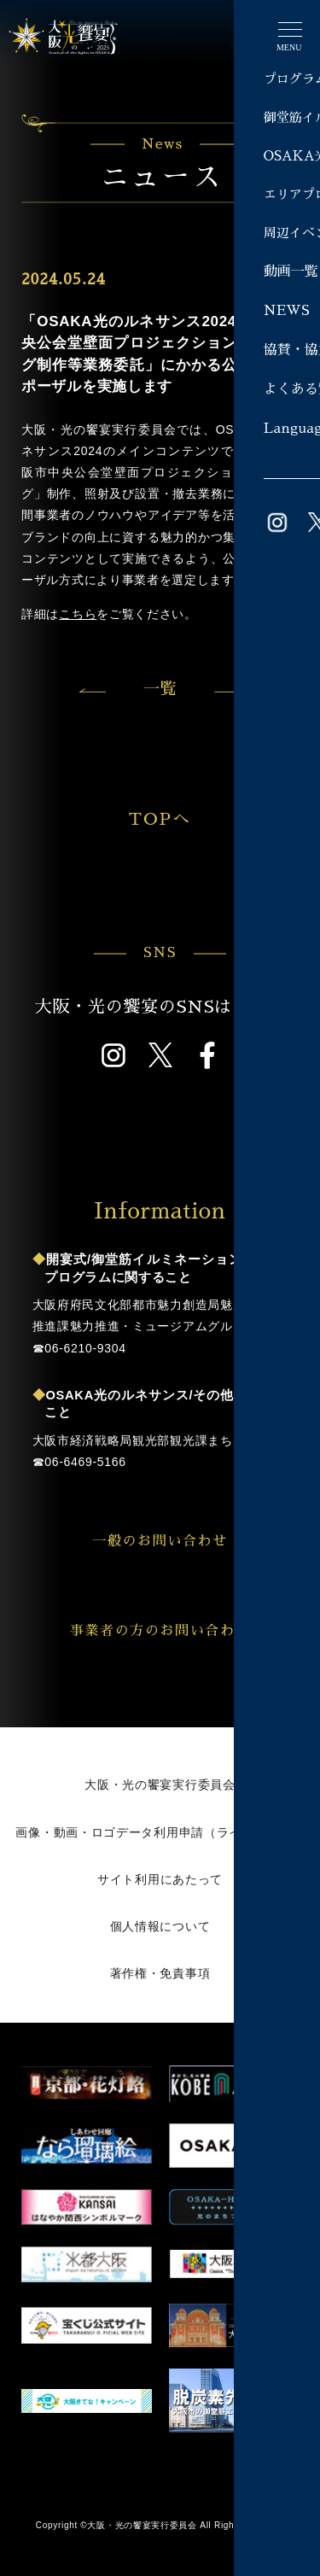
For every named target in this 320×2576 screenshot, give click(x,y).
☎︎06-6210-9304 (79, 1348)
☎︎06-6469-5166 (79, 1462)
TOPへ (196, 818)
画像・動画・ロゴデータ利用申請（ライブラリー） (159, 1832)
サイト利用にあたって (160, 1879)
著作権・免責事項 (160, 1973)
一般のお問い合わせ (189, 1541)
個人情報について (160, 1926)
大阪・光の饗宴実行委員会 (159, 1784)
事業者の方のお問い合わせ (178, 1631)
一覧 (160, 689)
